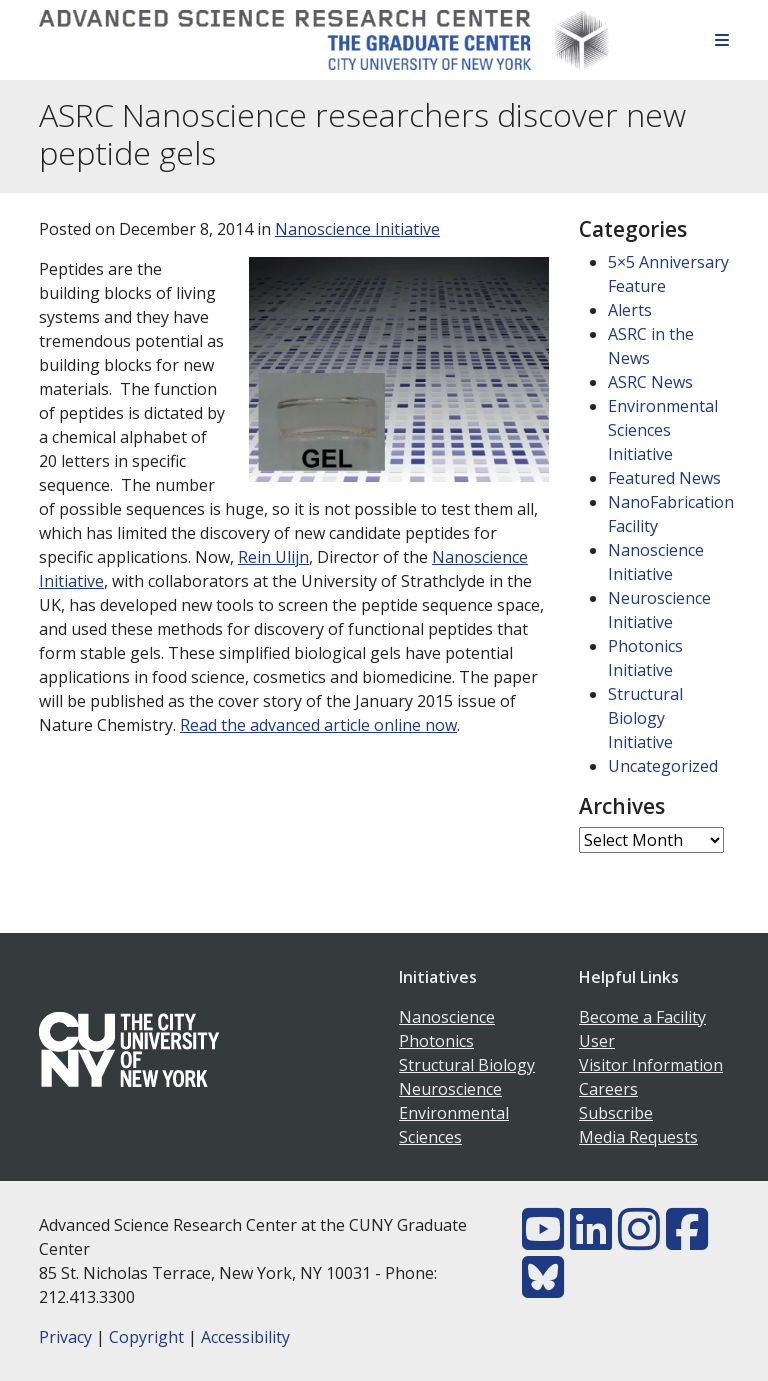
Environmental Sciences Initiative (663, 430)
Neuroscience (450, 1089)
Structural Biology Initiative (645, 718)
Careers (608, 1089)
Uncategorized (663, 766)
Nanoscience (447, 1017)
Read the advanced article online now (318, 725)
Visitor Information (651, 1065)
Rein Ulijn (273, 557)
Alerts (630, 310)
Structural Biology (467, 1065)
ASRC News (650, 382)
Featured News (664, 478)
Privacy (65, 1337)
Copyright (146, 1337)
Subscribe (616, 1113)
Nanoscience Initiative (357, 229)
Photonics (436, 1041)
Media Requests (638, 1137)
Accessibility (245, 1337)
